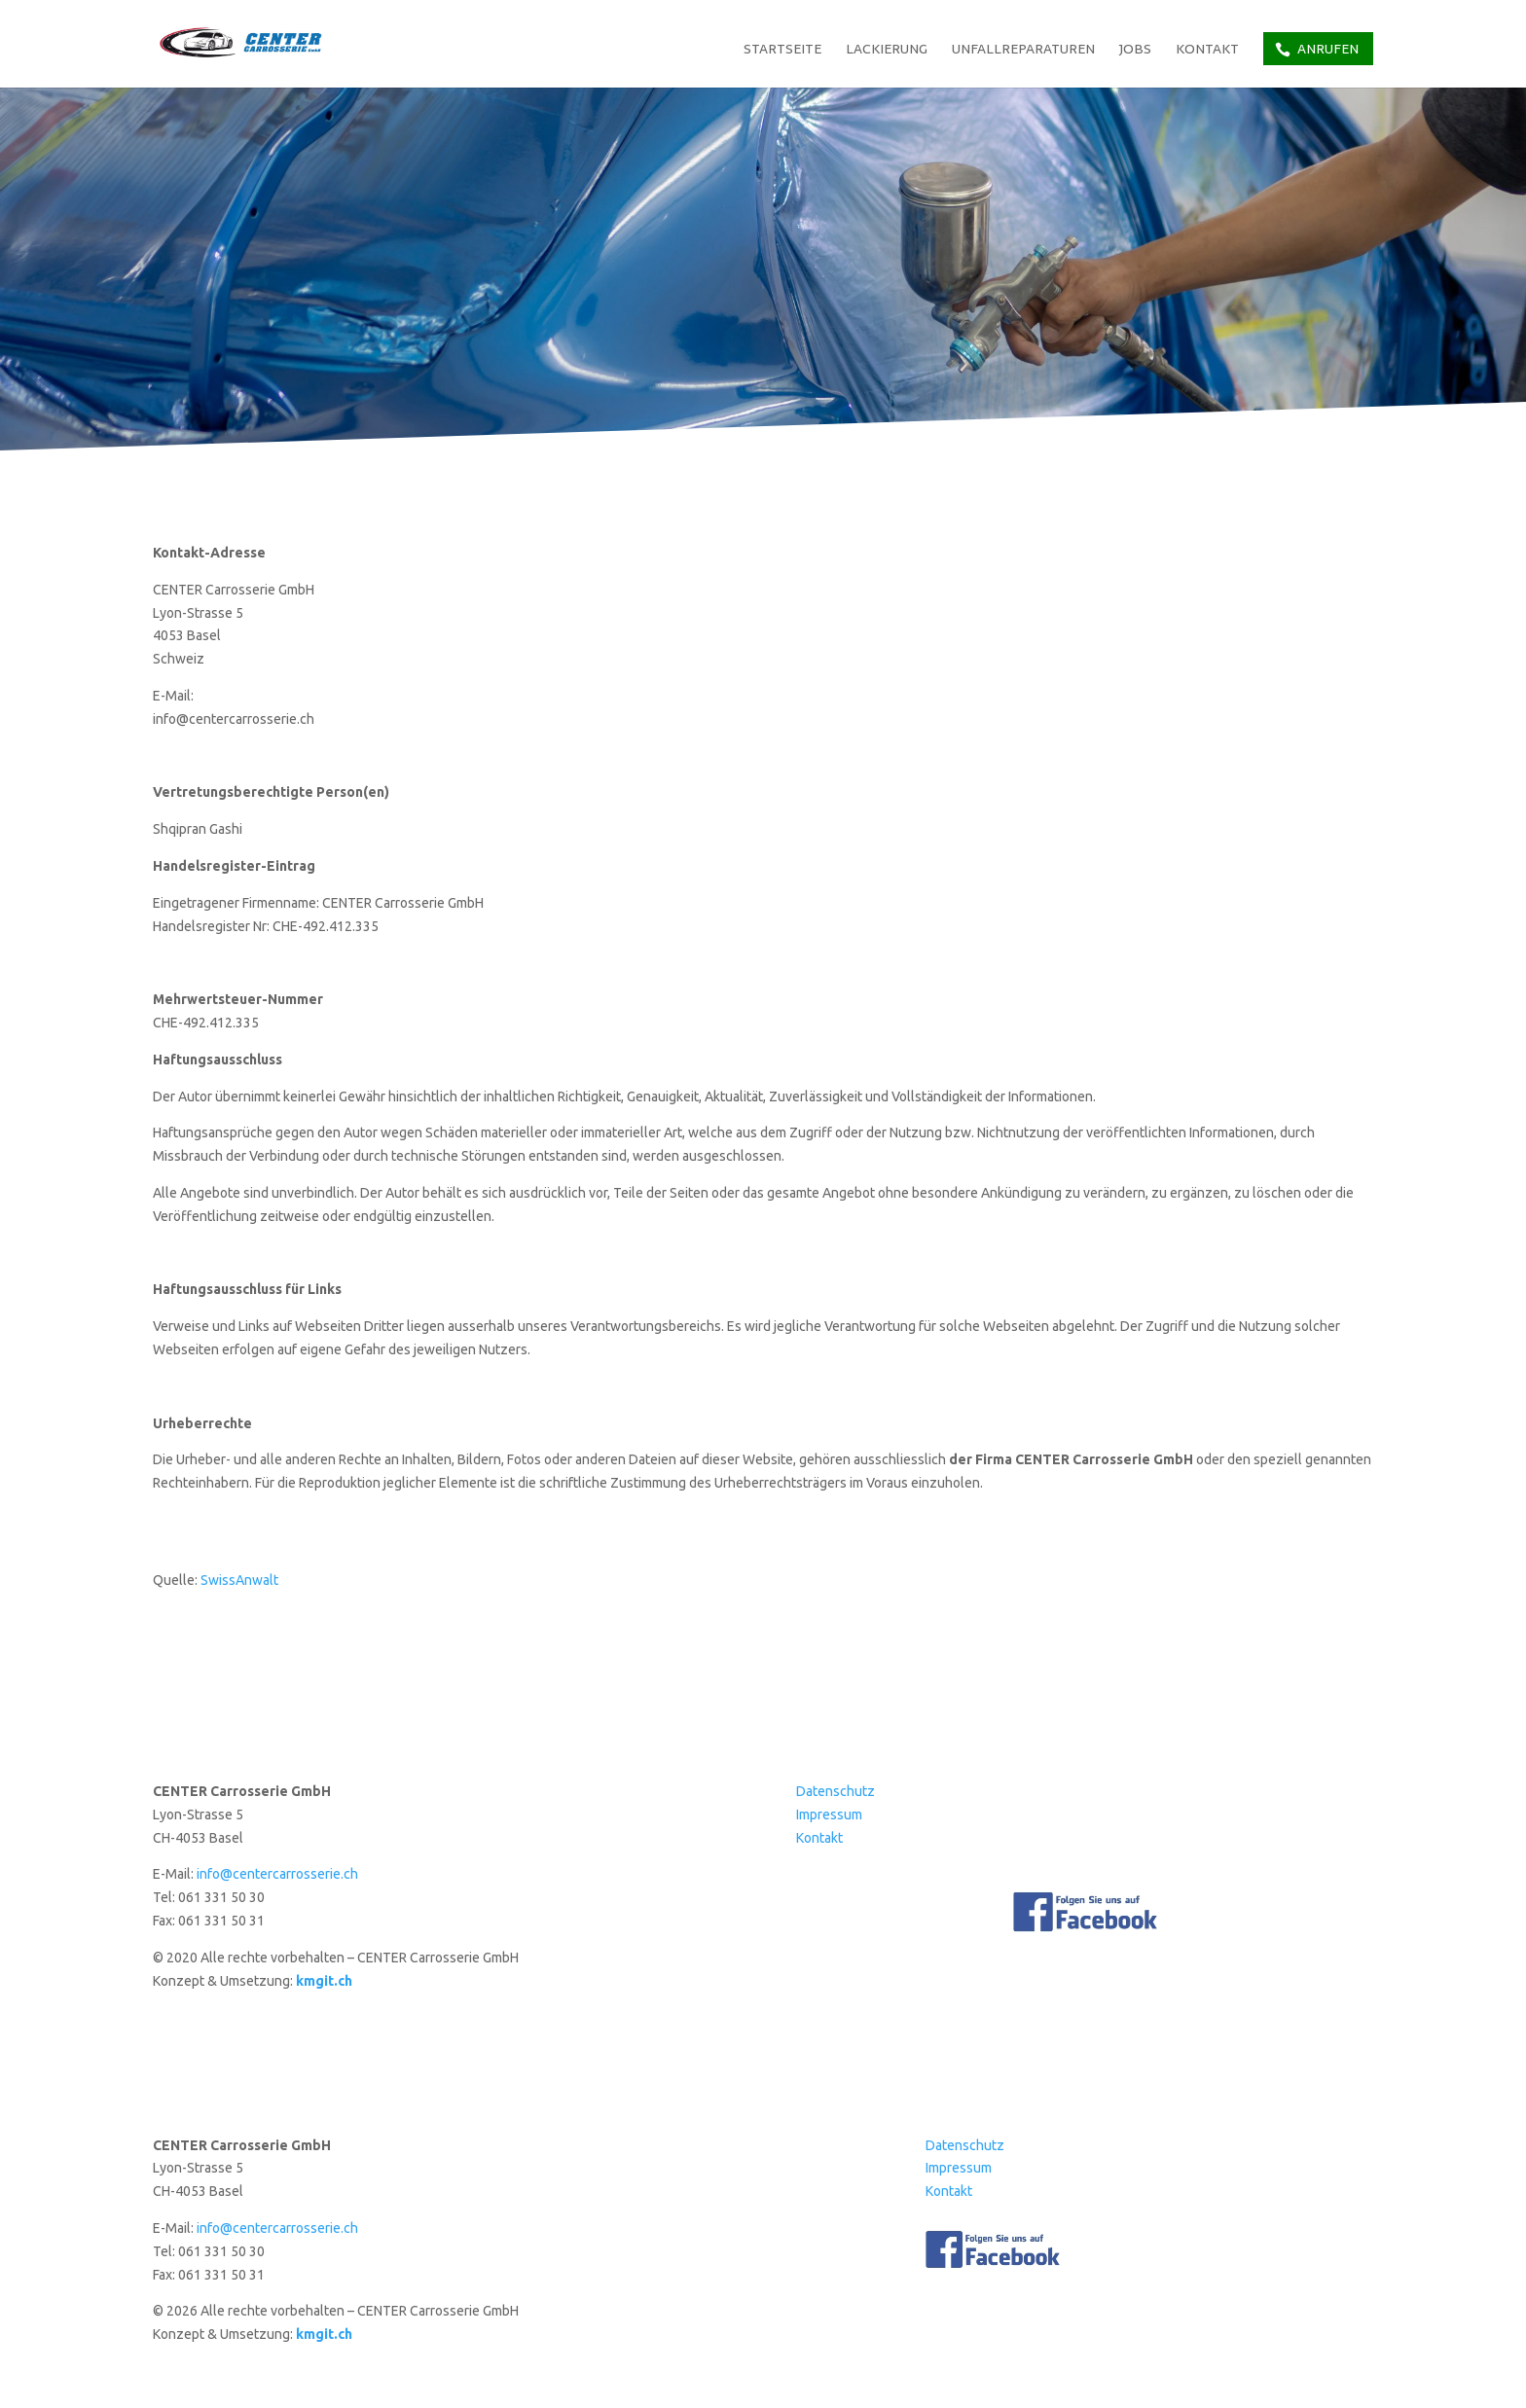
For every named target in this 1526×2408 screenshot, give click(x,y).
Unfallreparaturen (1023, 50)
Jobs (1135, 50)
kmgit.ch (324, 1981)
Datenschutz (835, 1791)
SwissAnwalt (239, 1580)
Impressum (829, 1814)
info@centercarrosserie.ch (277, 1874)
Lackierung (886, 50)
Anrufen (1328, 48)
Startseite (782, 50)
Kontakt (1207, 50)
